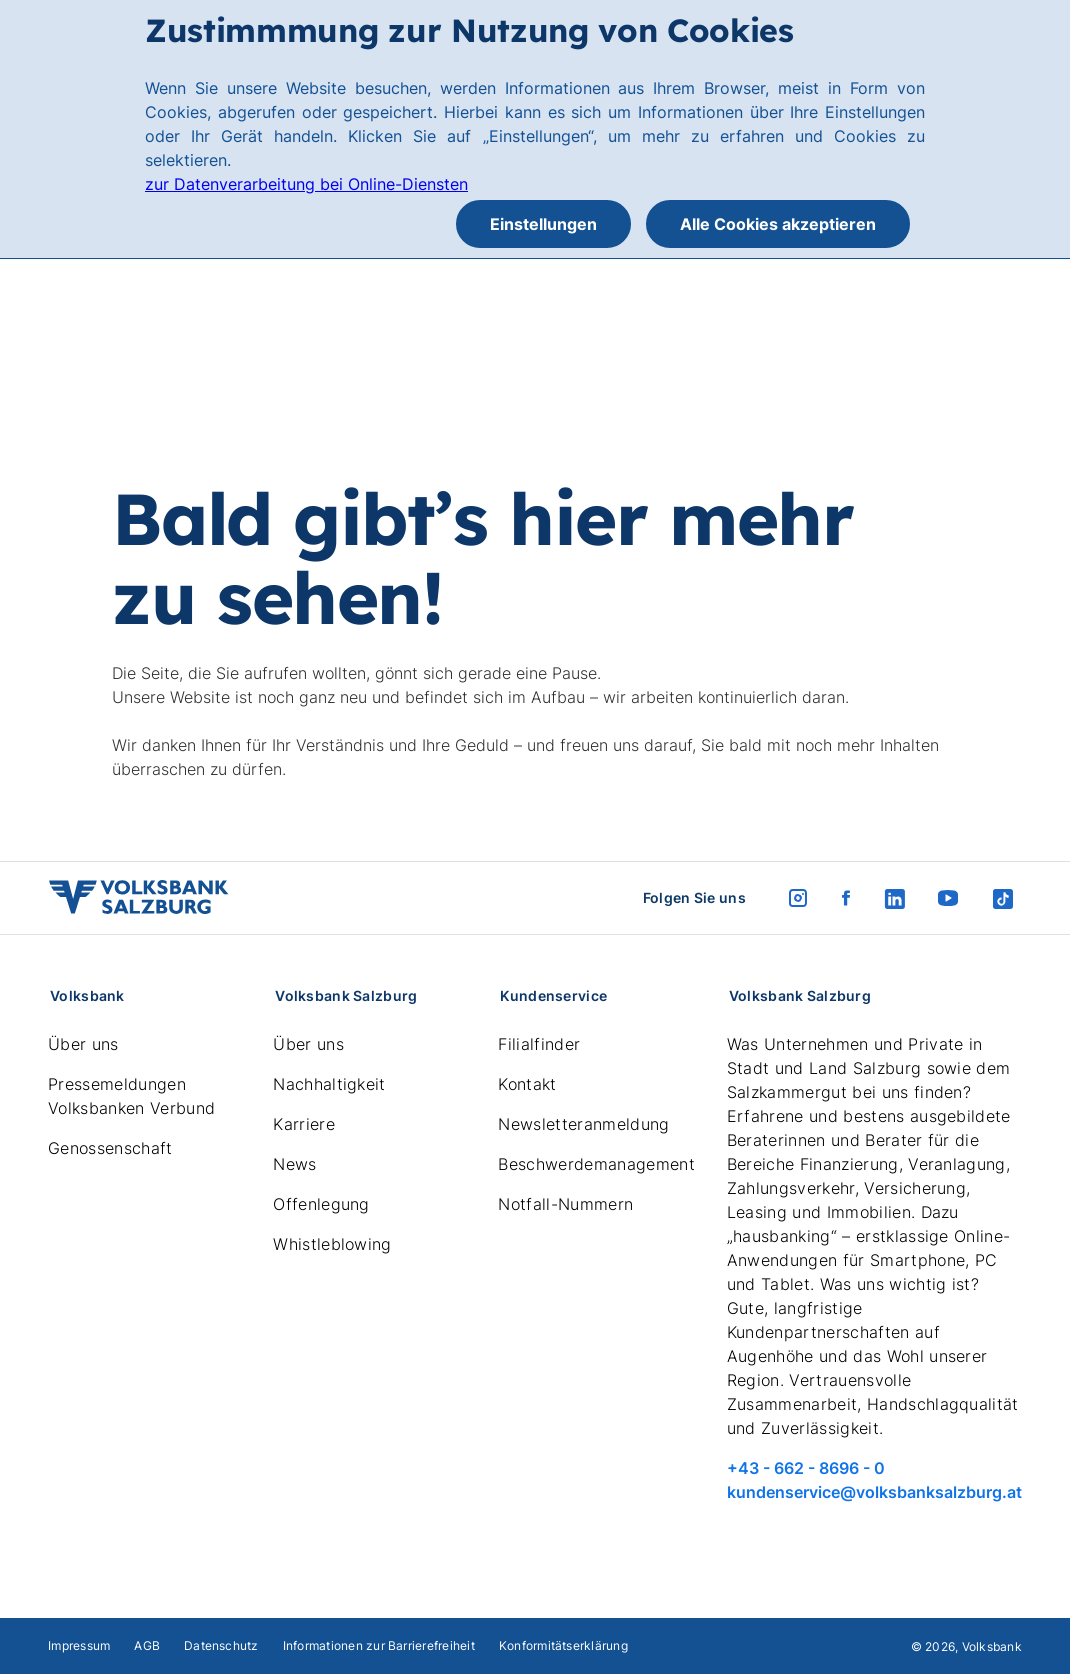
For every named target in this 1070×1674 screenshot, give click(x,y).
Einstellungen (543, 224)
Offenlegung (321, 1204)
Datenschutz (221, 1645)
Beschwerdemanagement (596, 1164)
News (294, 1164)
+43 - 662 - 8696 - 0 (806, 1468)
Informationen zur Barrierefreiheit (379, 1645)
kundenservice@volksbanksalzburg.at (874, 1492)
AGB (147, 1645)
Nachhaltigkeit (329, 1084)
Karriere (304, 1124)
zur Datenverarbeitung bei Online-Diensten (306, 184)
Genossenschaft (110, 1148)
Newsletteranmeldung (583, 1124)
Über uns (83, 1044)
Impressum (79, 1645)
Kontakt (527, 1084)
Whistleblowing (332, 1244)
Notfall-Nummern (565, 1204)
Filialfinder (539, 1044)
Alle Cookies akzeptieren (778, 224)
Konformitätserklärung (563, 1645)
